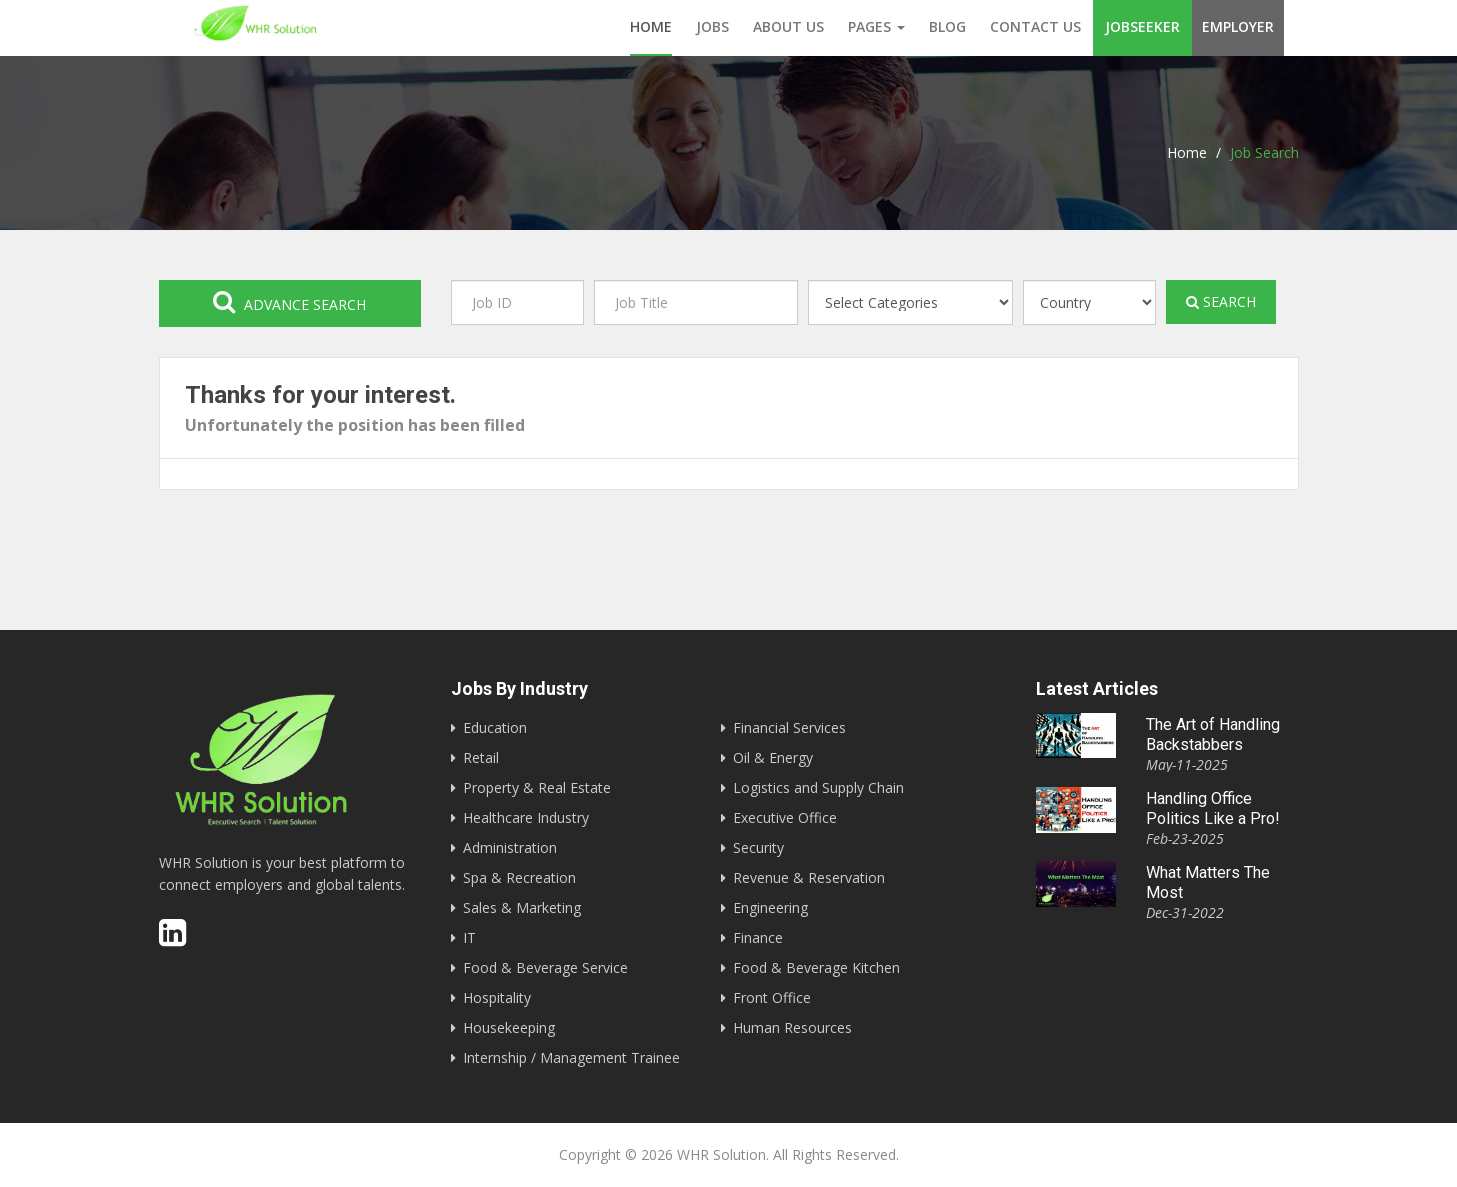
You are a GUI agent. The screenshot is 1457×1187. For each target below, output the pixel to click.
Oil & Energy (773, 757)
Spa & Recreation (519, 877)
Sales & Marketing (522, 907)
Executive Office (785, 817)
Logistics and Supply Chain (818, 787)
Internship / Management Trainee (571, 1057)
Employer (1238, 26)
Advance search (289, 301)
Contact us (1035, 26)
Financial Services (789, 727)
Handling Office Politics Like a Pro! (1213, 808)
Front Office (772, 997)
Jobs (712, 26)
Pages (876, 26)
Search (1221, 301)
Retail (481, 757)
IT (469, 937)
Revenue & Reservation (809, 877)
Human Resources (792, 1027)
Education (495, 727)
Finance (758, 937)
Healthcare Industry (526, 817)
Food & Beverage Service (545, 967)
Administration (510, 847)
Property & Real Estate (537, 787)
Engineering (770, 907)
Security (758, 847)
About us (788, 26)
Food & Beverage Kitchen (816, 967)
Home (651, 26)
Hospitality (497, 997)
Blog (947, 26)
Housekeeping (509, 1027)
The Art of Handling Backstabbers (1213, 734)
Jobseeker (1142, 26)
